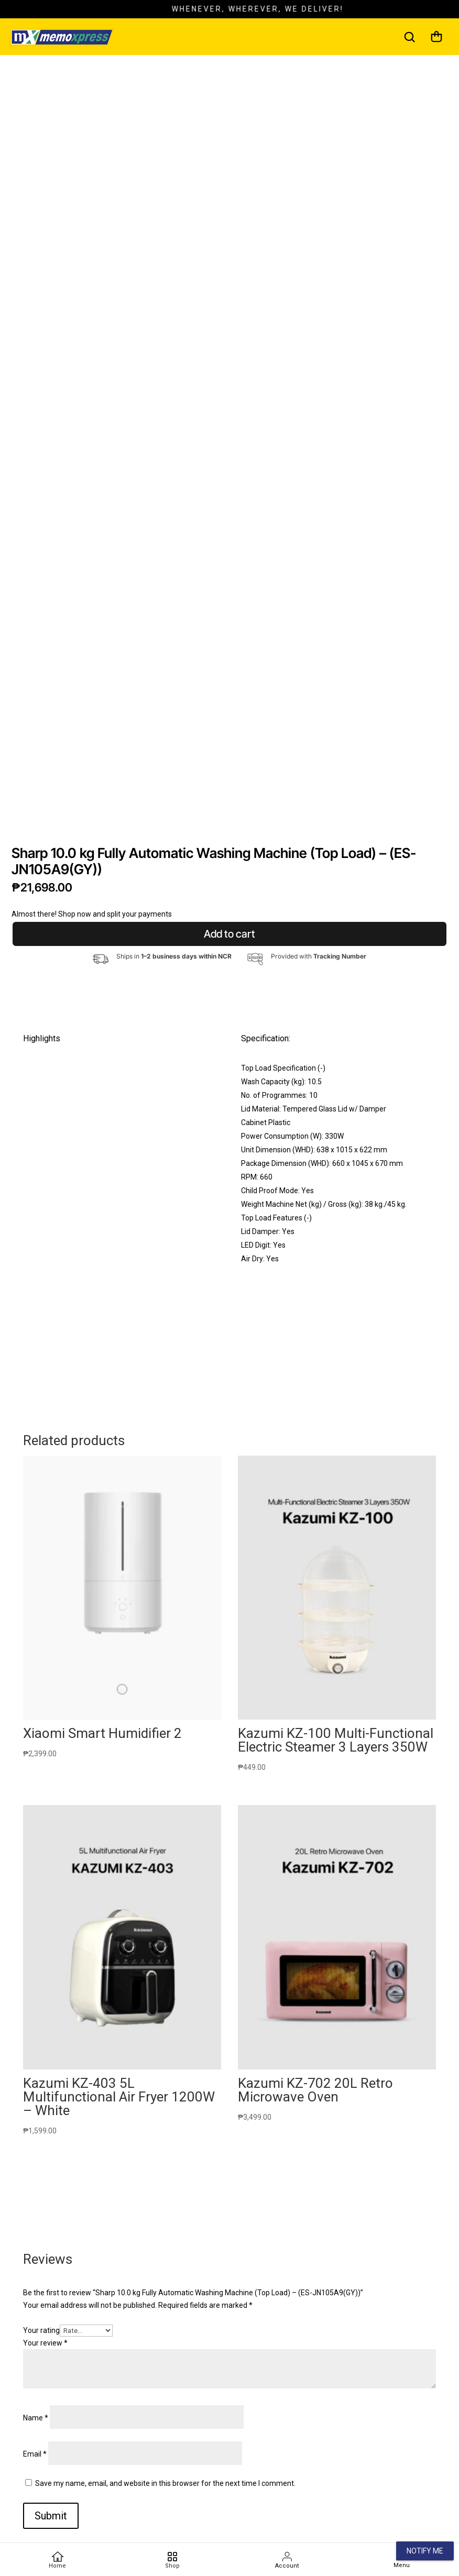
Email (35, 2454)
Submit (51, 2515)
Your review (45, 2343)
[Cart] (436, 37)
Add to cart (229, 934)
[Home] (57, 2559)
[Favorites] (172, 2559)
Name (35, 2418)
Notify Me (425, 2551)
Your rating (41, 2330)
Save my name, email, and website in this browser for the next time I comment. (165, 2483)
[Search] (409, 37)
